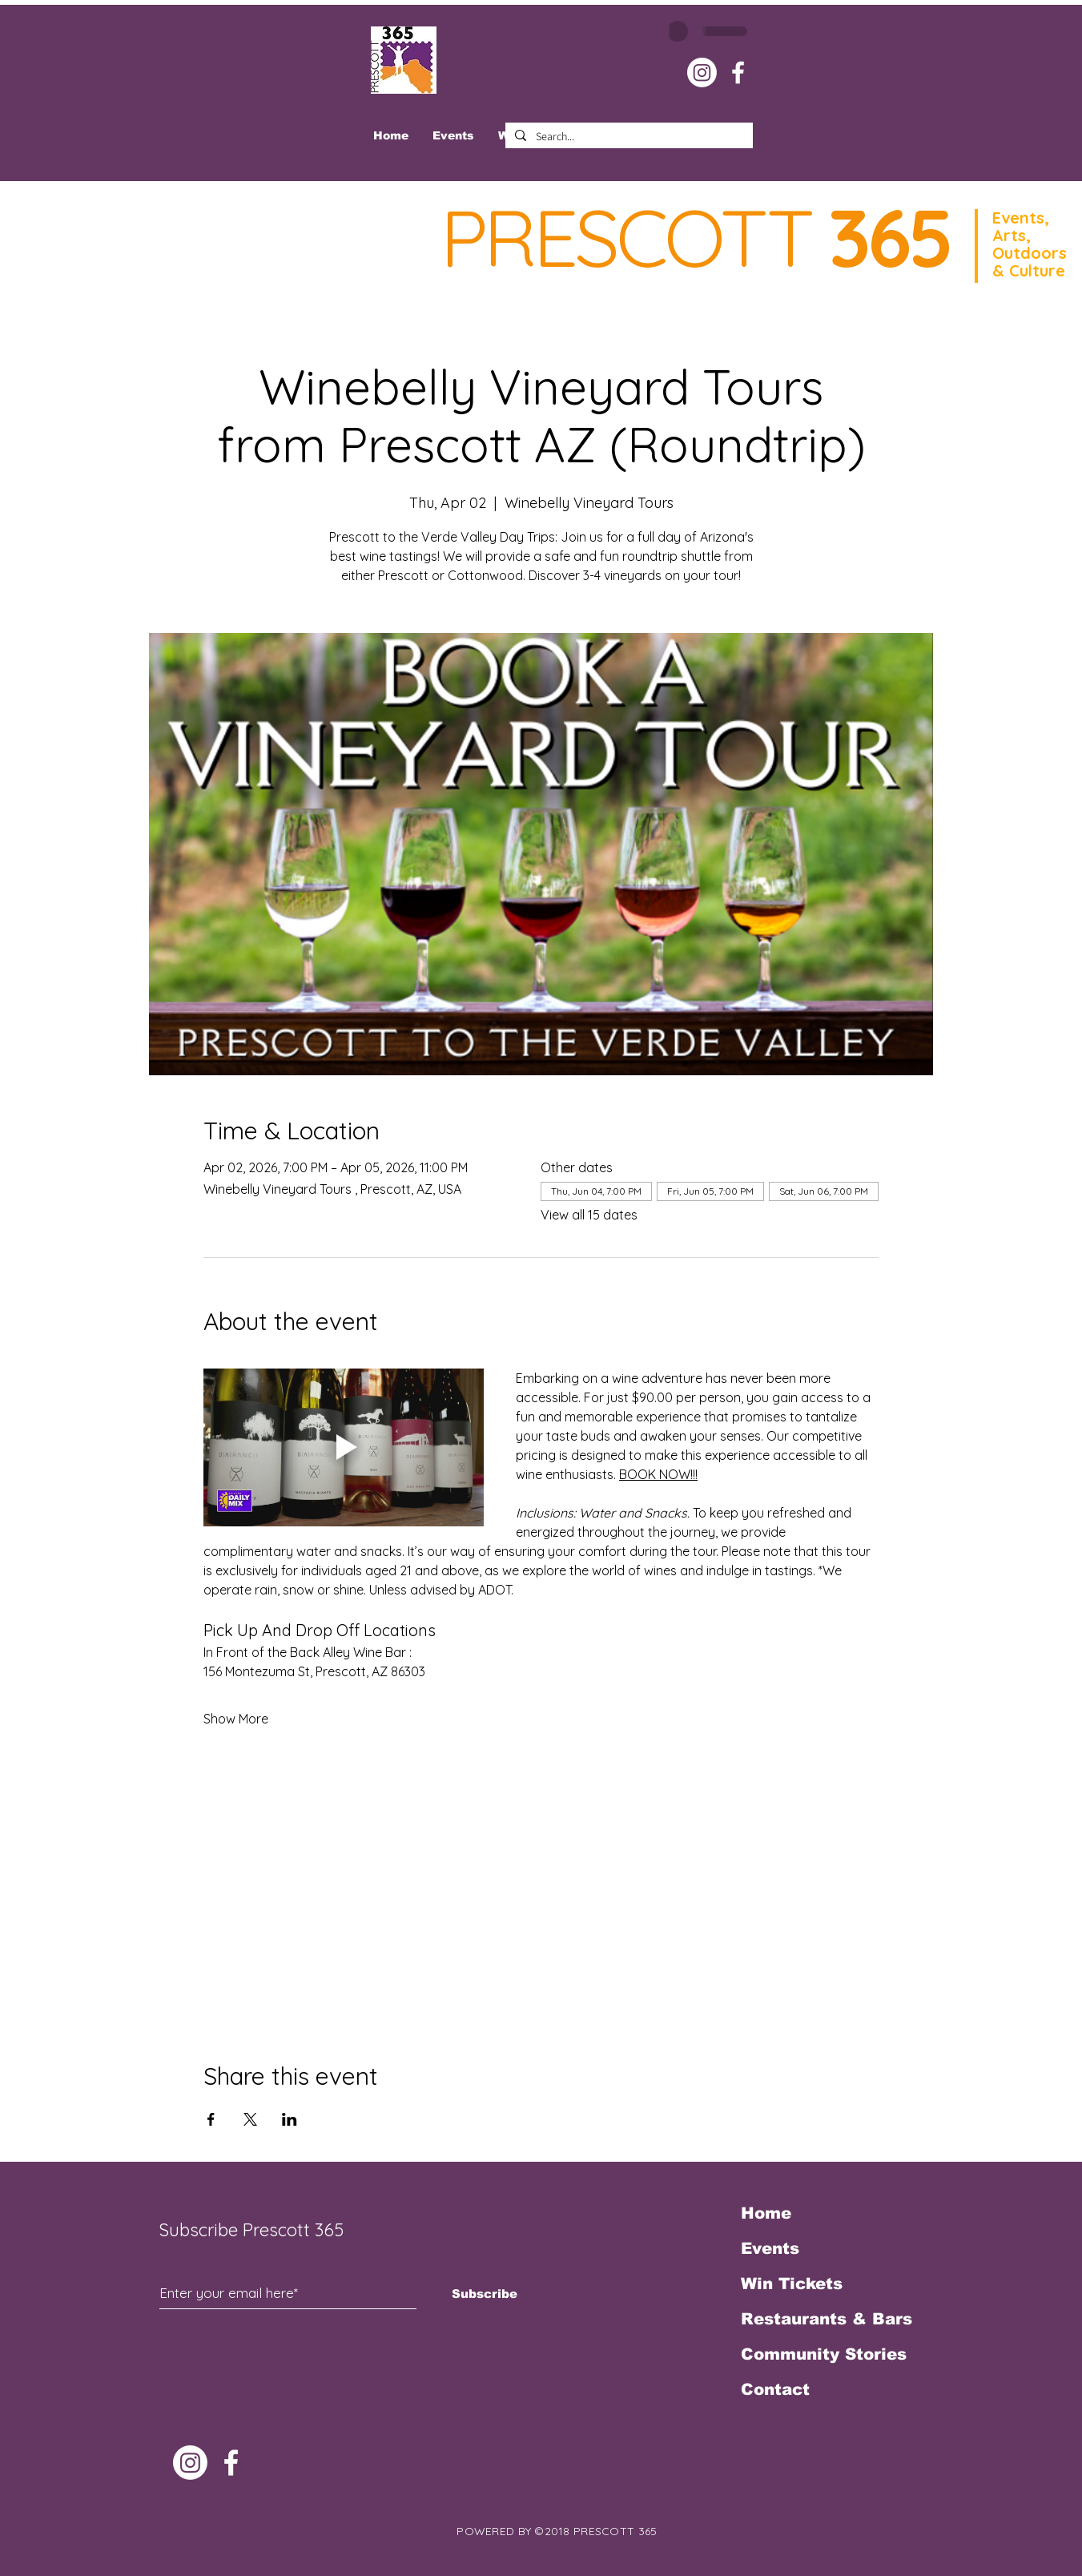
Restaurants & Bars (826, 2319)
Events (770, 2248)
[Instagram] (702, 72)
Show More (235, 1719)
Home (766, 2213)
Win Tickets (792, 2283)
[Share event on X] (250, 2119)
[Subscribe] (485, 2293)
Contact (775, 2389)
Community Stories (824, 2354)
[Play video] (343, 1447)
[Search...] (627, 137)
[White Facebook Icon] (738, 72)
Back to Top (25, 2508)
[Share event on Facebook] (211, 2119)
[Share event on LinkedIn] (289, 2119)
